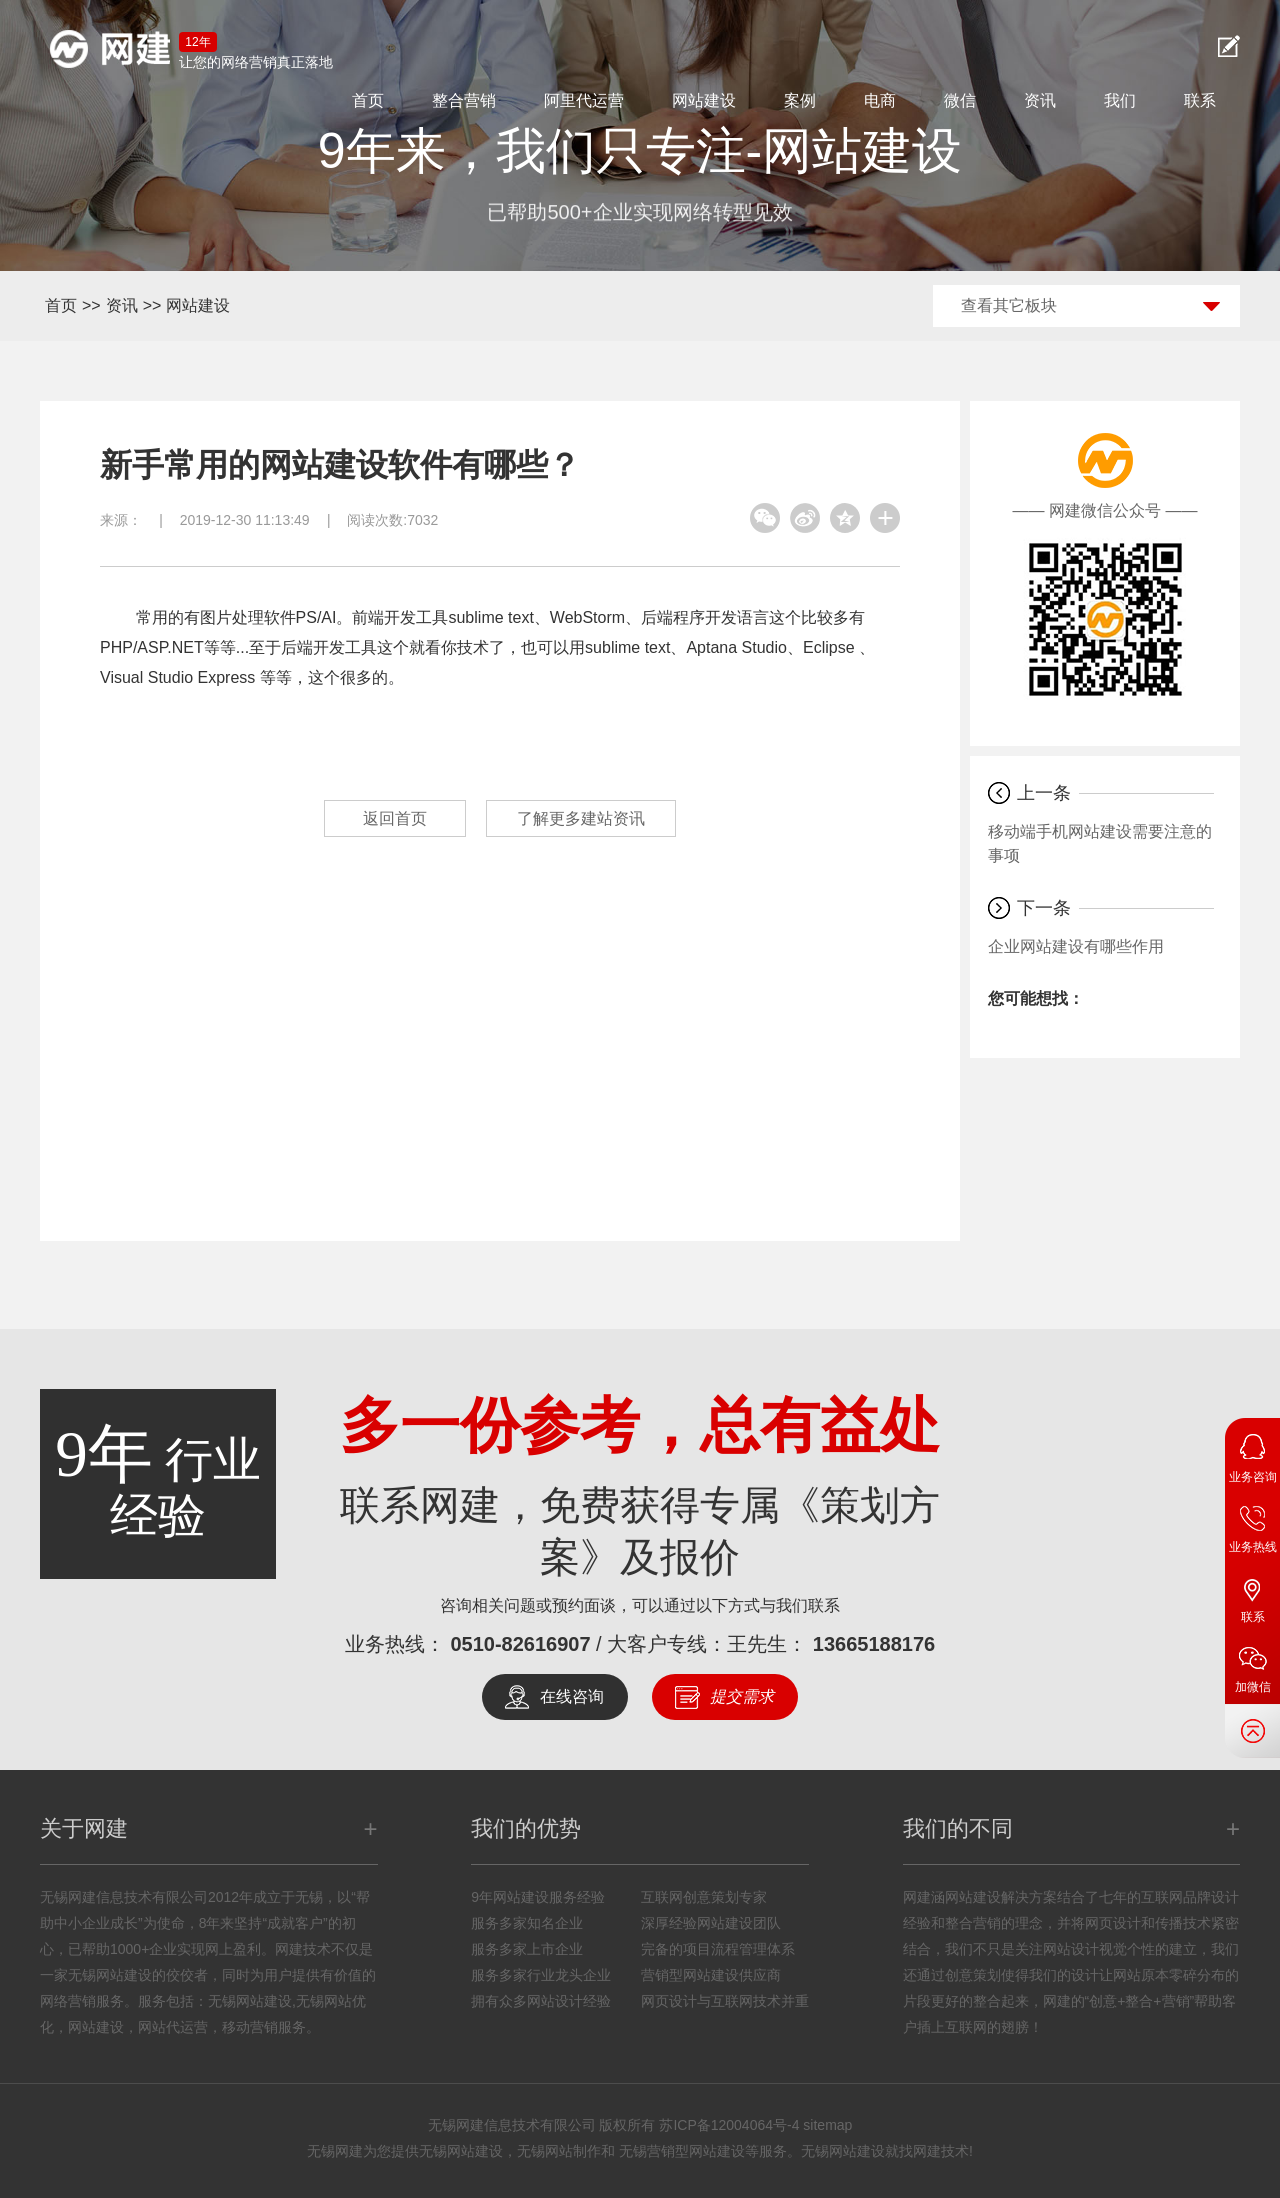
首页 (368, 100)
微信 (960, 100)
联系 (1200, 100)
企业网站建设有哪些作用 (1076, 946)
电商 (880, 100)
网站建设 (704, 100)
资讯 (1040, 100)
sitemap (827, 2125)
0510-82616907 (520, 1644)
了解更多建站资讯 (581, 818)
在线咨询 (572, 1696)
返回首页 (395, 818)
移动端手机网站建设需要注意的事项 (1100, 843)
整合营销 (464, 100)
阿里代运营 (584, 100)
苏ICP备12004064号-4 (729, 2125)
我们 (1120, 100)
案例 (800, 100)
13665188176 (874, 1644)
